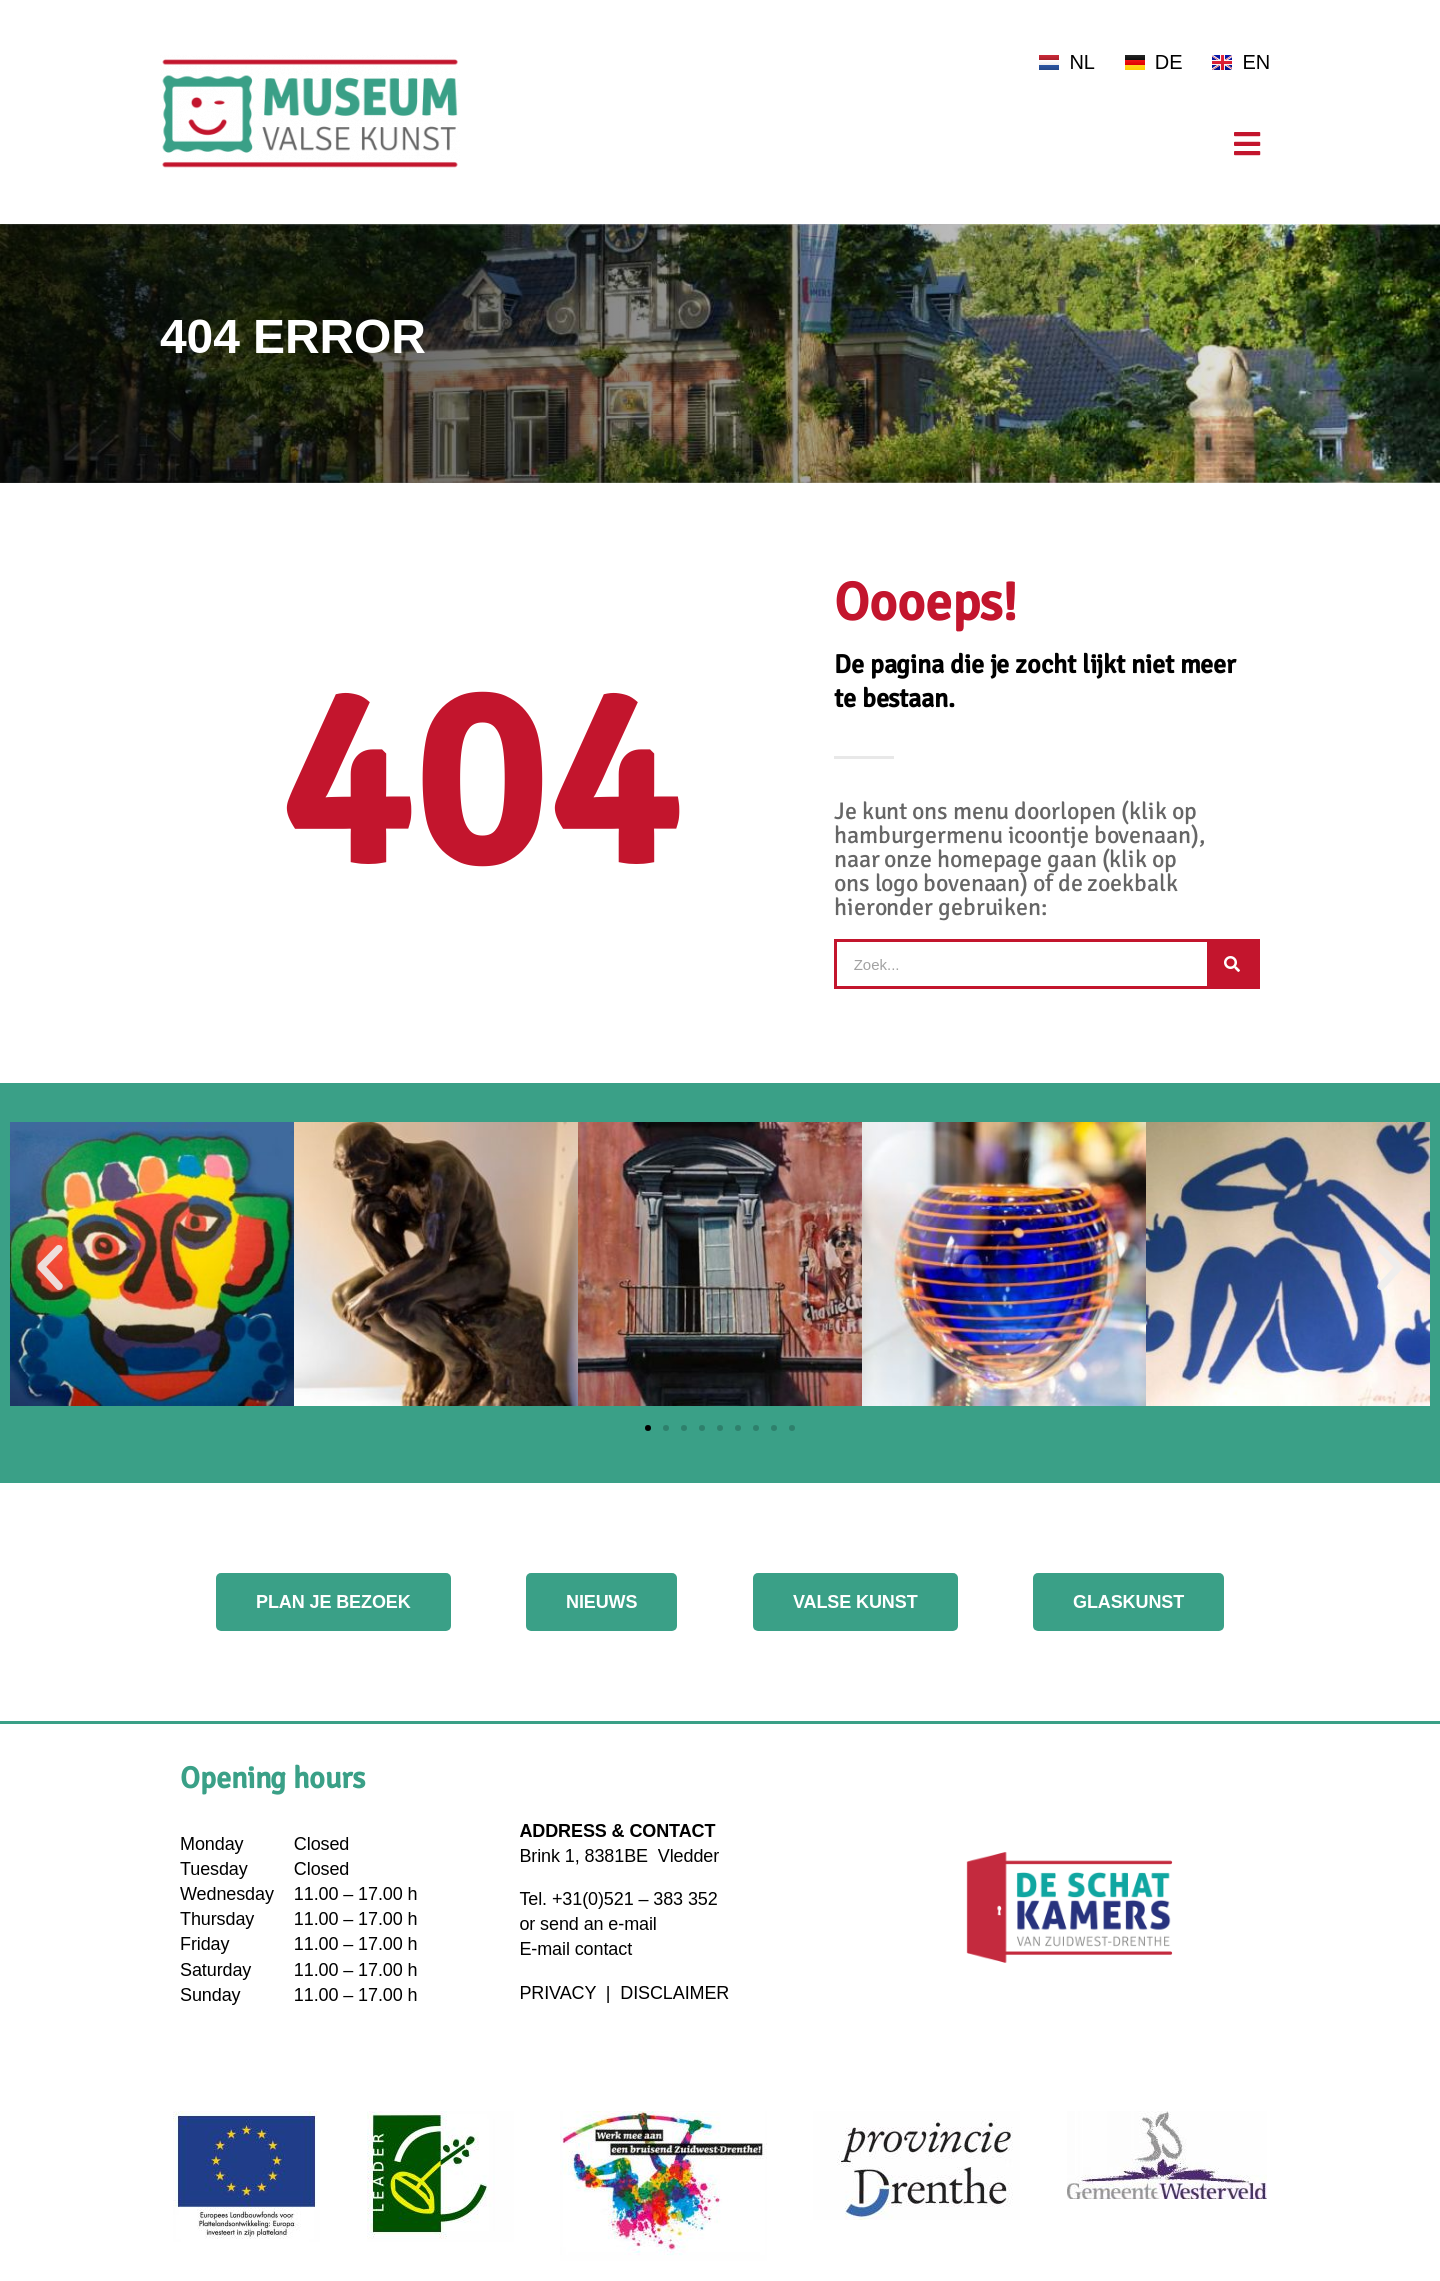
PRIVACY (560, 1993)
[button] (50, 1268)
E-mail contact (575, 1949)
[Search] (1232, 964)
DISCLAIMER (674, 1993)
